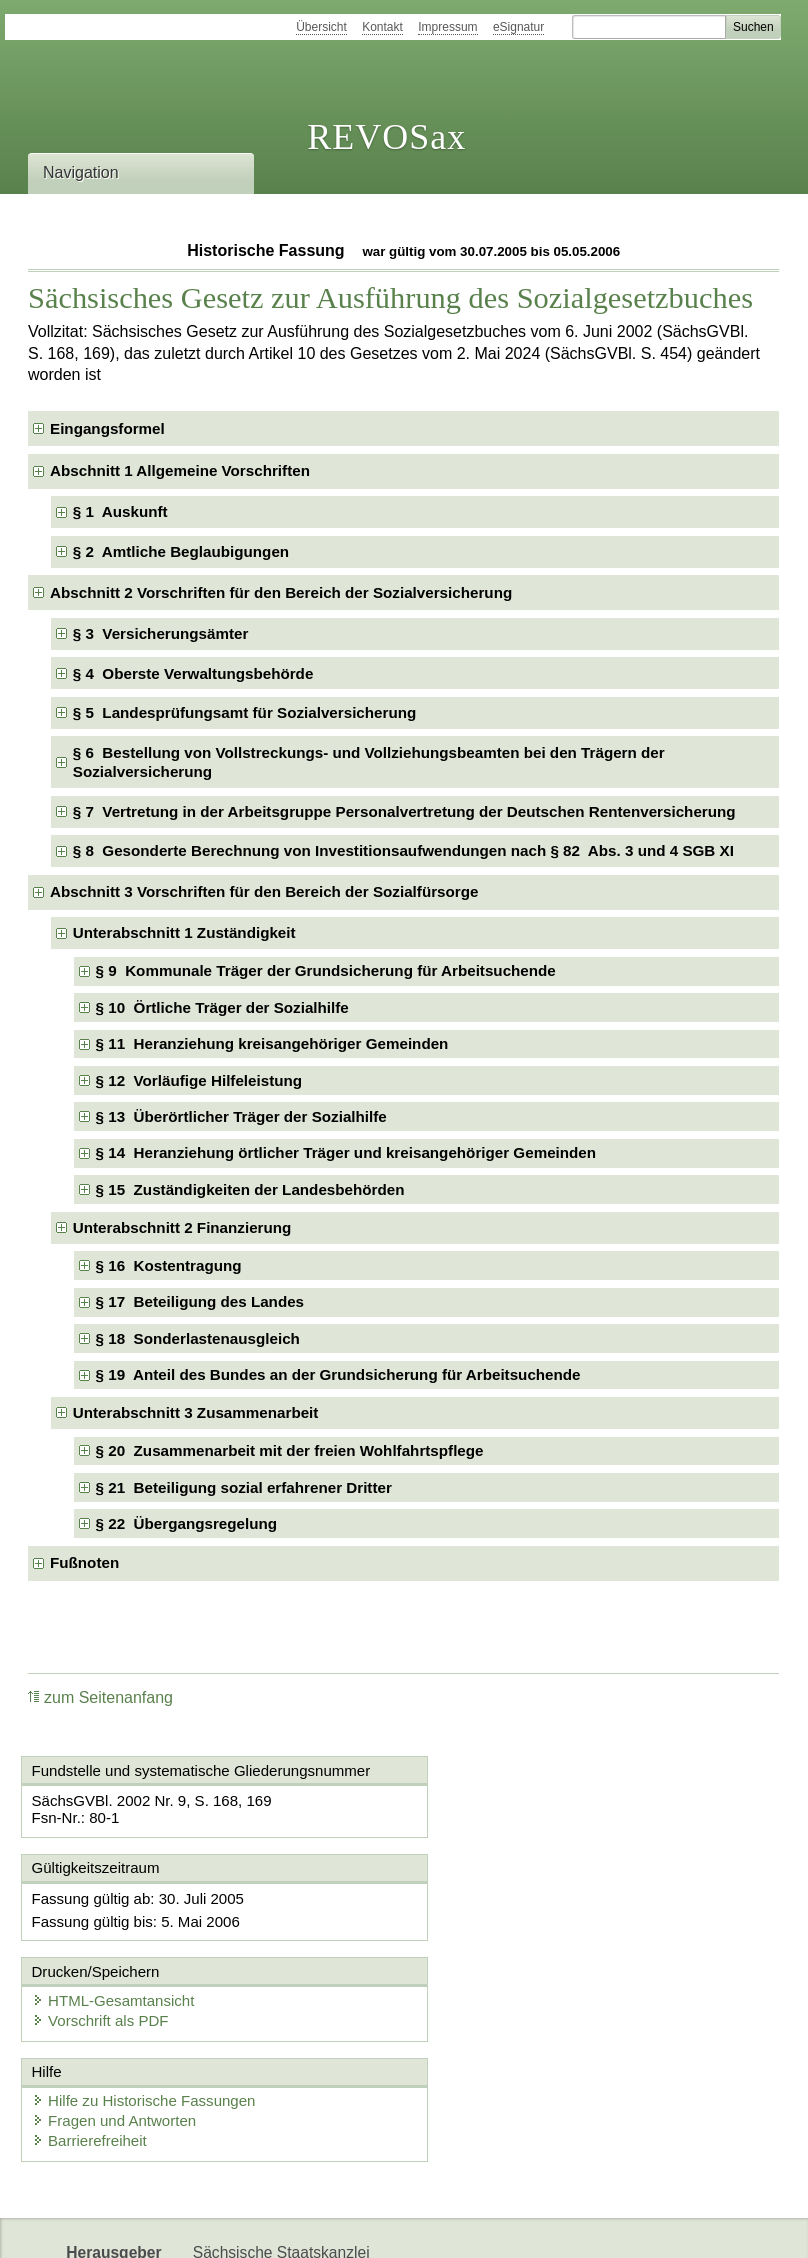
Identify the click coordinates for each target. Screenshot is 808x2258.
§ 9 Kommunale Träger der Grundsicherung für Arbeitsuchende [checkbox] (326, 970)
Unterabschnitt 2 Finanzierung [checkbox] (182, 1227)
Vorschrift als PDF (496, 1917)
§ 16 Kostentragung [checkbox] (169, 1265)
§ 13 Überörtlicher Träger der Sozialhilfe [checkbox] (241, 1116)
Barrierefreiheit (91, 2040)
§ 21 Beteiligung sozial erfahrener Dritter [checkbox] (244, 1487)
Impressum (447, 27)
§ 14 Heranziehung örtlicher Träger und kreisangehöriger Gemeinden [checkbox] (346, 1152)
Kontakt (382, 27)
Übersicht (321, 27)
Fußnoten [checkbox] (84, 1562)
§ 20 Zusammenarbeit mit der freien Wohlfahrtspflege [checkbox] (290, 1450)
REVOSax (386, 137)
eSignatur (518, 27)
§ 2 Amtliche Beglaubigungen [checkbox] (181, 551)
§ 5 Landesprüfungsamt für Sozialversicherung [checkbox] (244, 712)
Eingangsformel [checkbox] (107, 428)
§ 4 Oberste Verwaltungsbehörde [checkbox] (193, 673)
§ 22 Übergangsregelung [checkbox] (186, 1523)
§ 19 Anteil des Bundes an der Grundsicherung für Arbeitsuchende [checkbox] (338, 1374)
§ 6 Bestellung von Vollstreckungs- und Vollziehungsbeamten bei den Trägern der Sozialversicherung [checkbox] (369, 762)
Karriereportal (333, 2225)
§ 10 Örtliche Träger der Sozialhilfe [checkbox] (222, 1007)
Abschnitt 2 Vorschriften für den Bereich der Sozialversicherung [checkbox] (281, 592)
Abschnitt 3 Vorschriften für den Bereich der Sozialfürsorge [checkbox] (264, 891)
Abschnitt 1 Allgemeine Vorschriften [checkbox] (180, 470)
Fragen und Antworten (116, 2020)
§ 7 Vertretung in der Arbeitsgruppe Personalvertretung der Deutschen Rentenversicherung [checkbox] (404, 811)
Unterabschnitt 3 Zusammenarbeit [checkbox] (196, 1412)
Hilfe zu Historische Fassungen (145, 2000)
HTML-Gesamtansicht (509, 1897)
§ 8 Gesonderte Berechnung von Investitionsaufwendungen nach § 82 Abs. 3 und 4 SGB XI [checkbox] (403, 850)
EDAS (422, 2225)
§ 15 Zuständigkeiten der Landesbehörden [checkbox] (250, 1189)
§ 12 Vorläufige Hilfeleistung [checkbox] (199, 1080)
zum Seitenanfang (100, 1697)
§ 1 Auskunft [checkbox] (120, 511)
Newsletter (230, 2225)
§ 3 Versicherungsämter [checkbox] (161, 633)
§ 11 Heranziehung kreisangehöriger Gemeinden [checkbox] (272, 1043)
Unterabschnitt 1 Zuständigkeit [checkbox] (184, 932)
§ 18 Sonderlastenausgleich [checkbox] (198, 1338)
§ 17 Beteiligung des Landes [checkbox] (200, 1301)
